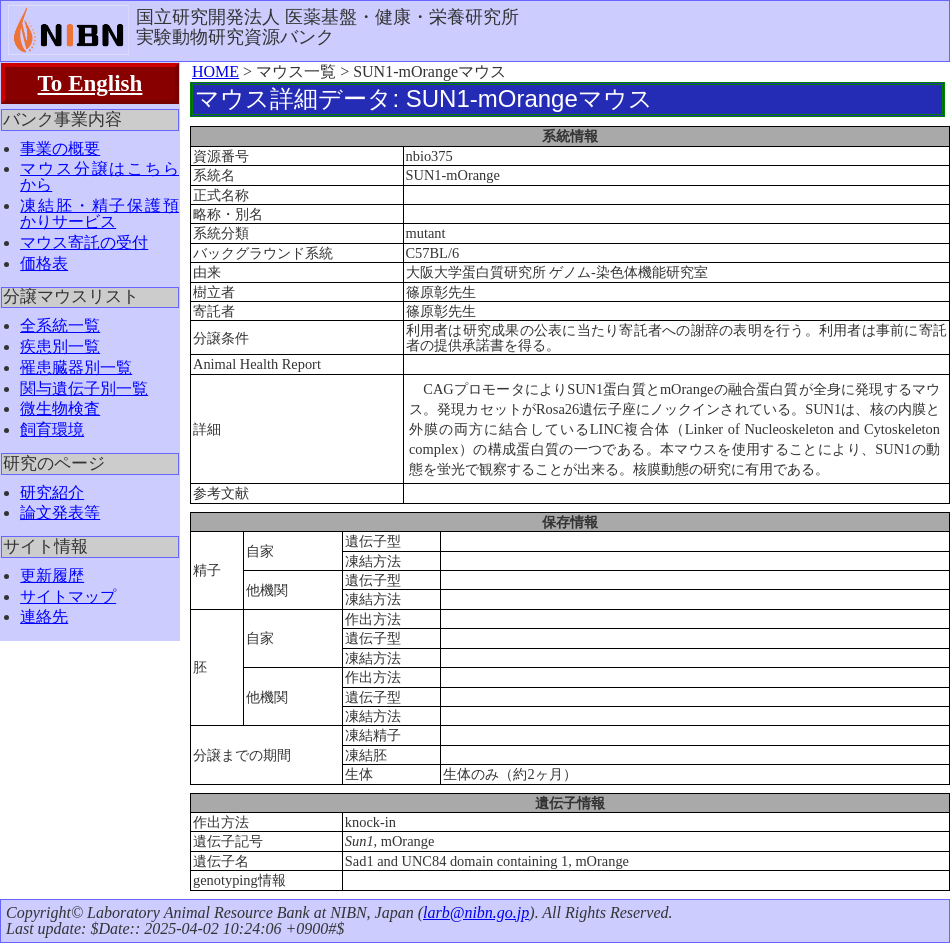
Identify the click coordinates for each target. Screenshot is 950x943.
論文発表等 (60, 512)
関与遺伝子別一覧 (84, 388)
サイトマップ (68, 596)
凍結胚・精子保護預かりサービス (99, 213)
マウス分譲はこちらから (99, 176)
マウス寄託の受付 (84, 242)
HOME (215, 71)
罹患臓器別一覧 (76, 367)
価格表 (44, 263)
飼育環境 (52, 429)
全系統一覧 (60, 325)
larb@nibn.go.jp (476, 912)
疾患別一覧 (60, 346)
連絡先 (44, 616)
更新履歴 (52, 575)
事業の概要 (60, 148)
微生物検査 (60, 408)
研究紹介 (52, 492)
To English (90, 83)
